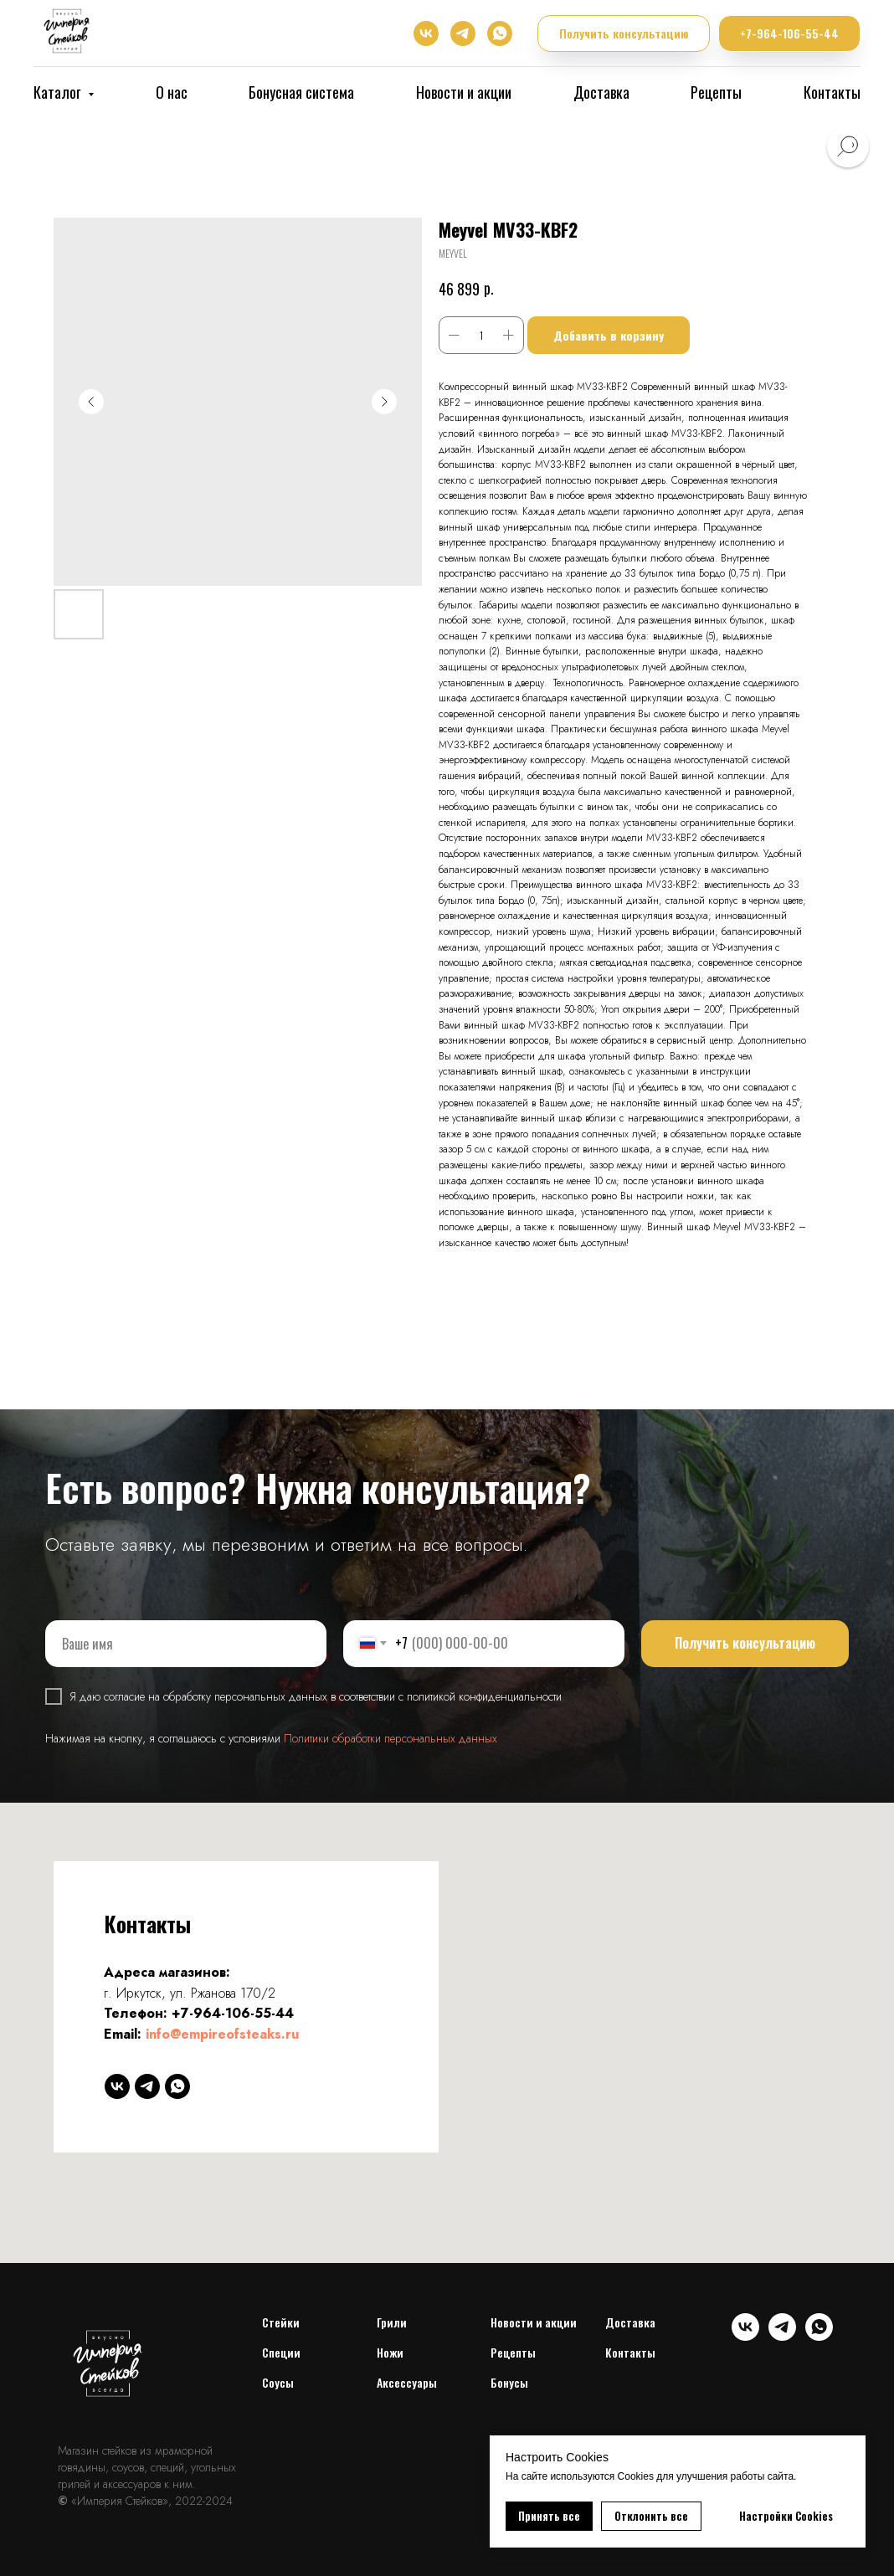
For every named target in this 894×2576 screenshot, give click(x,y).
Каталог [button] (58, 92)
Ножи (390, 2352)
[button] (623, 34)
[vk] (426, 33)
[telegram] (462, 33)
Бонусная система (301, 92)
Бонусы (509, 2382)
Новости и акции (463, 92)
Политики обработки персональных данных (390, 1738)
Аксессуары (407, 2382)
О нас (172, 92)
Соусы (278, 2382)
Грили (392, 2322)
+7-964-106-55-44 (233, 2013)
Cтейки (281, 2322)
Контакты (832, 92)
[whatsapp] (499, 33)
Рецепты (716, 92)
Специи (281, 2352)
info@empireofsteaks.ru (222, 2034)
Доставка (601, 92)
